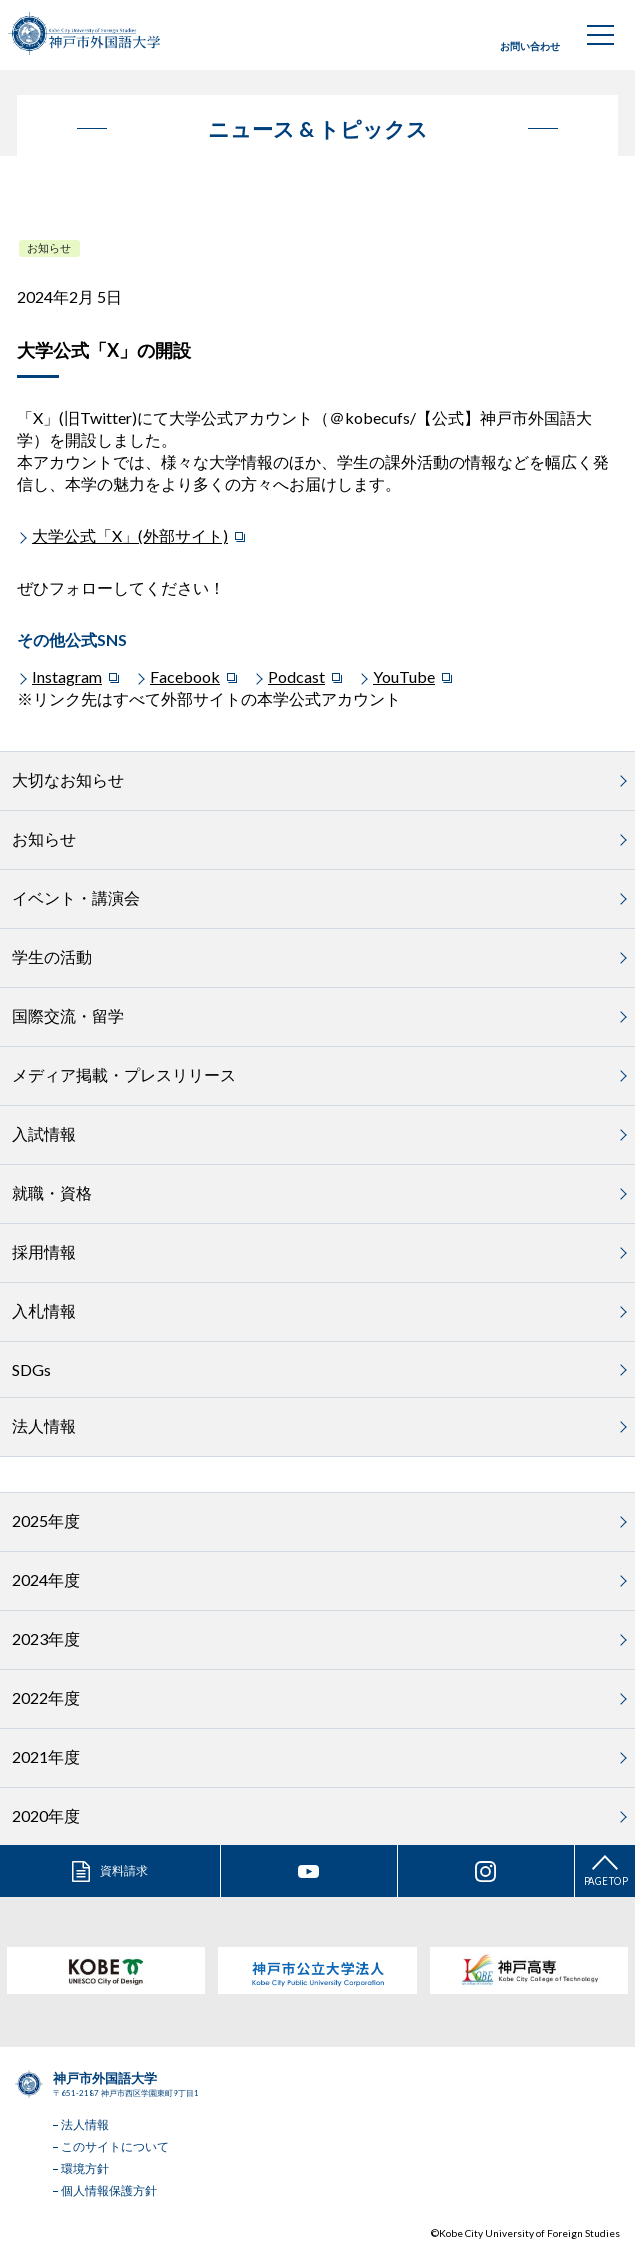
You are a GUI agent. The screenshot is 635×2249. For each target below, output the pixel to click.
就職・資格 (52, 1192)
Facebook (185, 676)
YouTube (404, 676)
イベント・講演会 (76, 897)
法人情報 (44, 1425)
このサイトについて (115, 2146)
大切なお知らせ (68, 779)
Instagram (67, 676)
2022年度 (46, 1697)
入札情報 (44, 1310)
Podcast (296, 676)
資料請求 (124, 1870)
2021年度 (46, 1756)
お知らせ (49, 247)
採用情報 (44, 1251)
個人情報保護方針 (109, 2190)
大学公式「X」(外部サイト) (130, 535)
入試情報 (44, 1133)
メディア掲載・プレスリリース (124, 1074)
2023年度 (46, 1638)
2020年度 (46, 1815)
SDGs (31, 1369)
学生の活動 (52, 956)
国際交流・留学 (68, 1015)
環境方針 (85, 2168)
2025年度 (46, 1520)
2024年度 (46, 1579)
